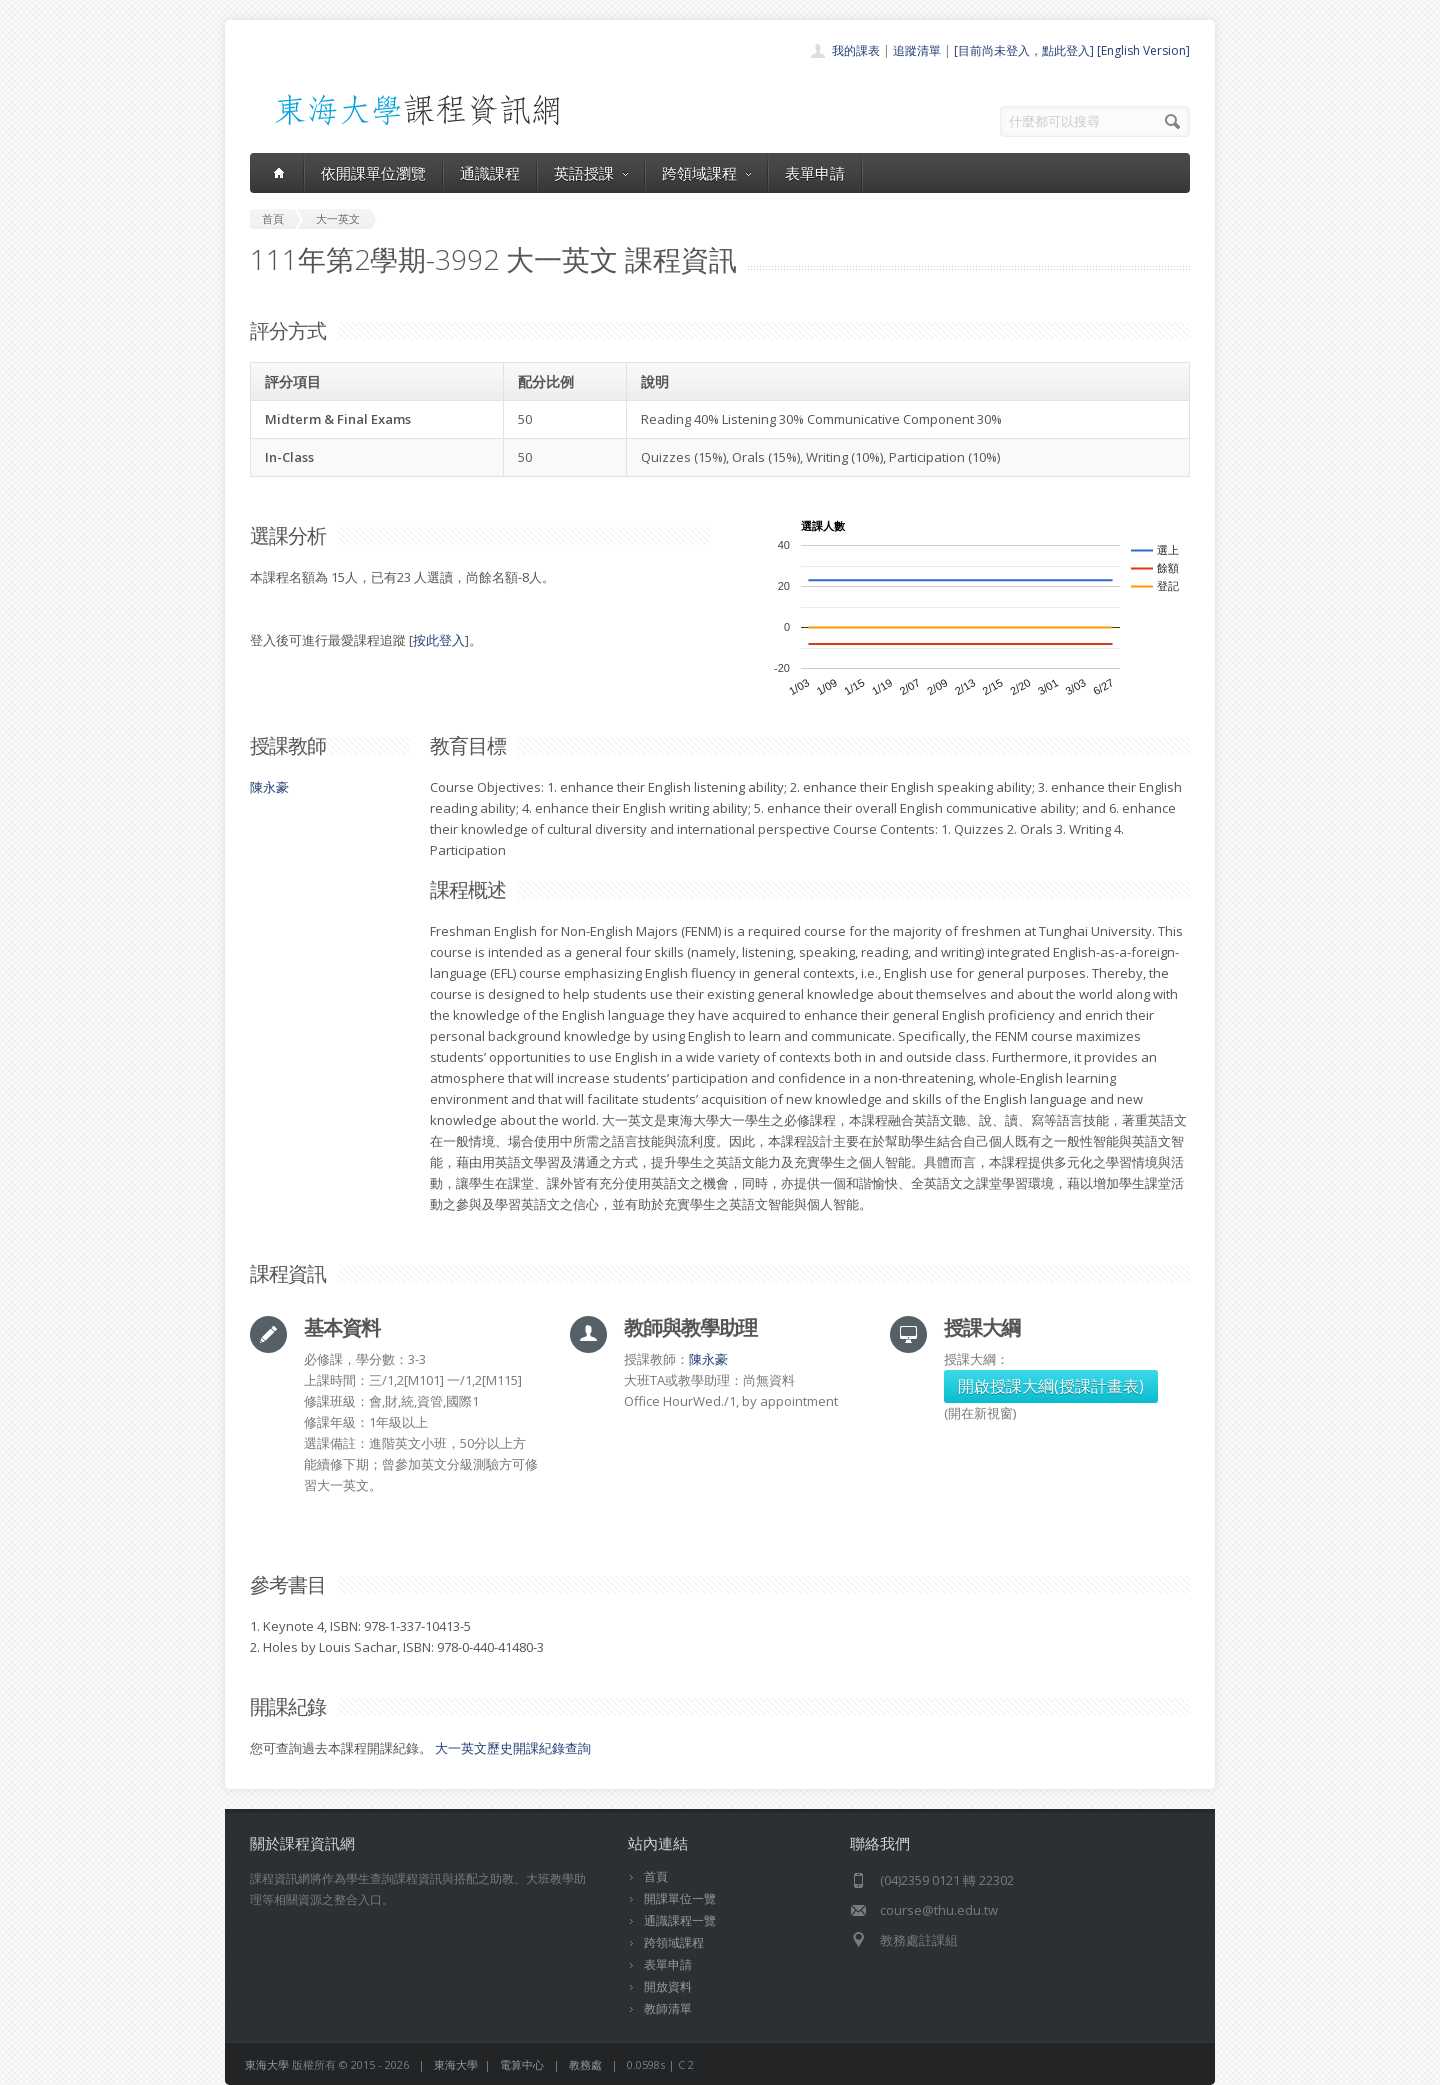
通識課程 (490, 173)
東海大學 (267, 2064)
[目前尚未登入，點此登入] (1024, 50)
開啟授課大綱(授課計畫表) (1051, 1386)
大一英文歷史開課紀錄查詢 (513, 1748)
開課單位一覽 (680, 1898)
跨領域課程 (706, 173)
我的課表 (856, 50)
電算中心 (522, 2064)
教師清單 (668, 2008)
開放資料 (668, 1986)
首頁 (656, 1876)
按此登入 (439, 640)
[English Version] (1143, 50)
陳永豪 (269, 787)
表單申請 (815, 173)
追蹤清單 (917, 50)
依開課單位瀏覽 (373, 173)
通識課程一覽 (680, 1920)
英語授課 (591, 173)
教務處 (585, 2064)
